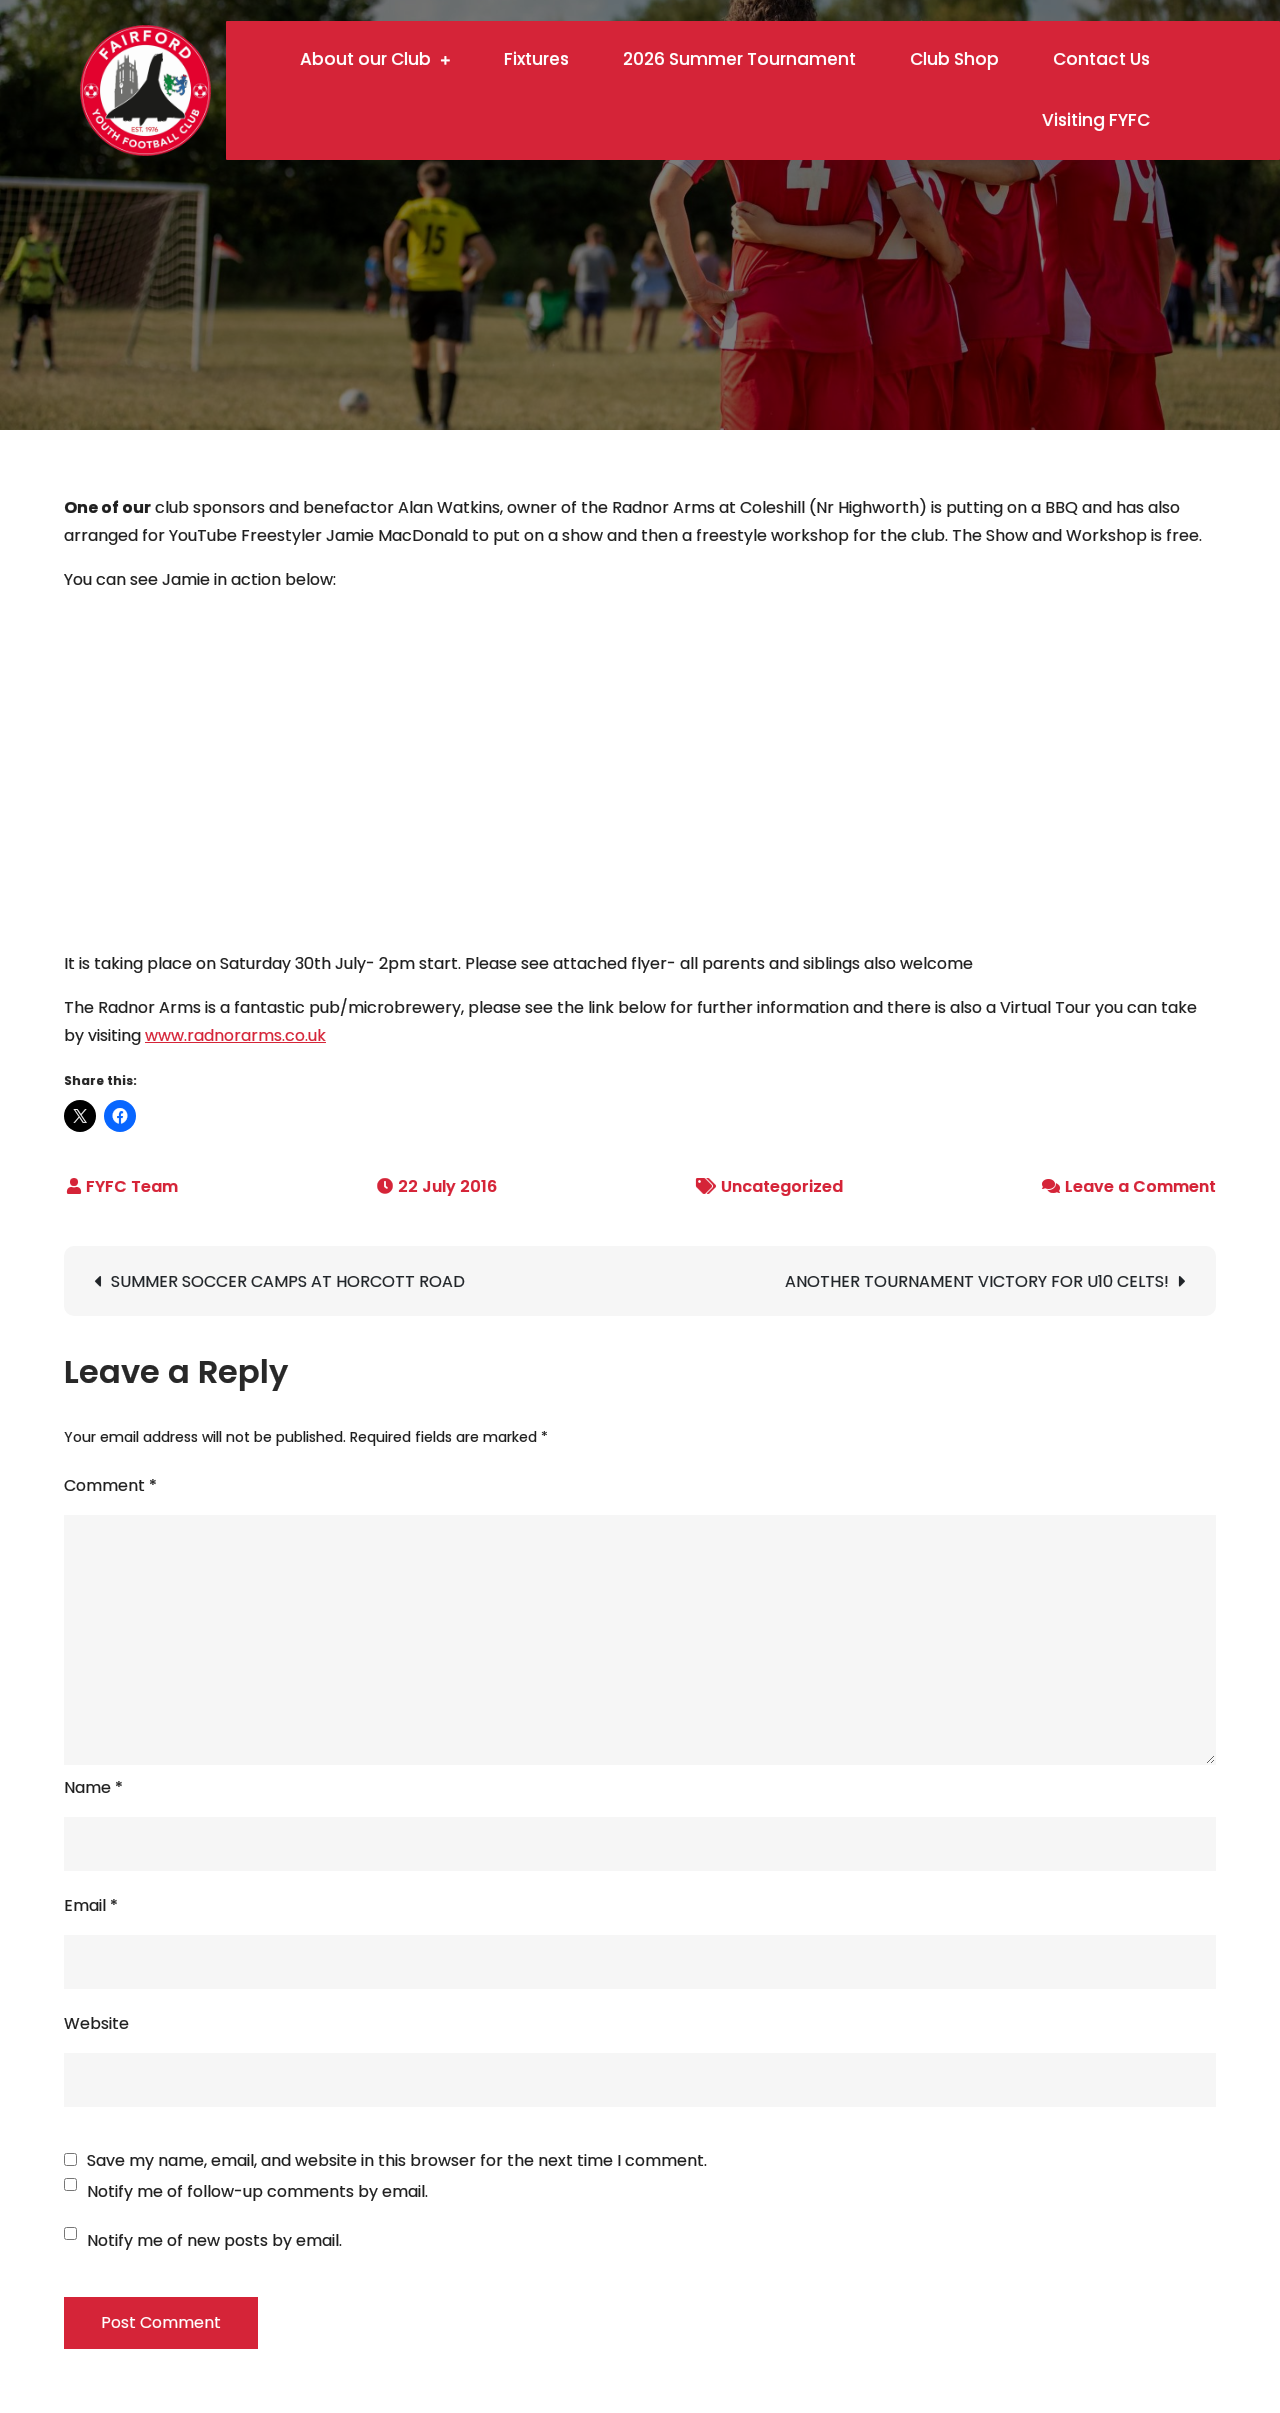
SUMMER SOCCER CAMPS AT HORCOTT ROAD (288, 1281)
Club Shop (954, 59)
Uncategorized (782, 1186)
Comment (110, 1485)
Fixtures (536, 59)
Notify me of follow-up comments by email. (257, 2191)
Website (96, 2023)
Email (91, 1905)
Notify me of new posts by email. (214, 2240)
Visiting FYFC (1096, 120)
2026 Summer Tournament (739, 59)
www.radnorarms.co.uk (235, 1035)
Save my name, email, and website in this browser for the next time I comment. (397, 2161)
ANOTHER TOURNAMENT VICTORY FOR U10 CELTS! (977, 1281)
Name (93, 1787)
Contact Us (1101, 59)
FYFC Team (132, 1186)
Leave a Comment (1140, 1186)
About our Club (365, 59)
